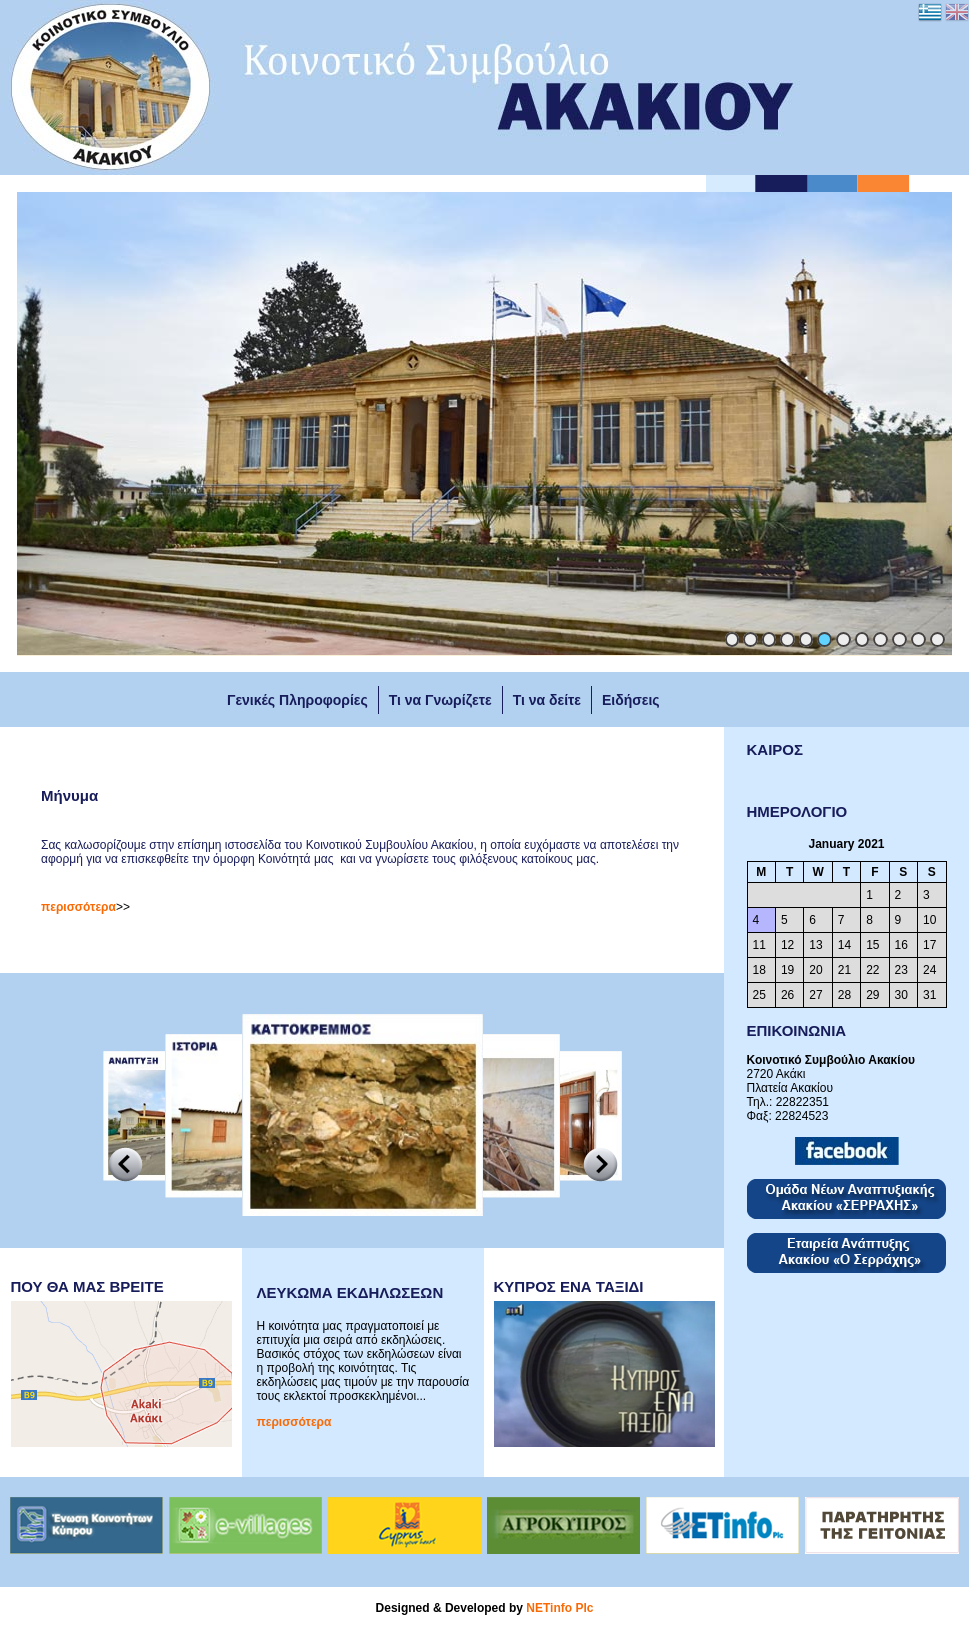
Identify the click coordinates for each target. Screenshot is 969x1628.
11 (918, 639)
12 (937, 639)
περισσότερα (78, 907)
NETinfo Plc (559, 1608)
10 (899, 639)
